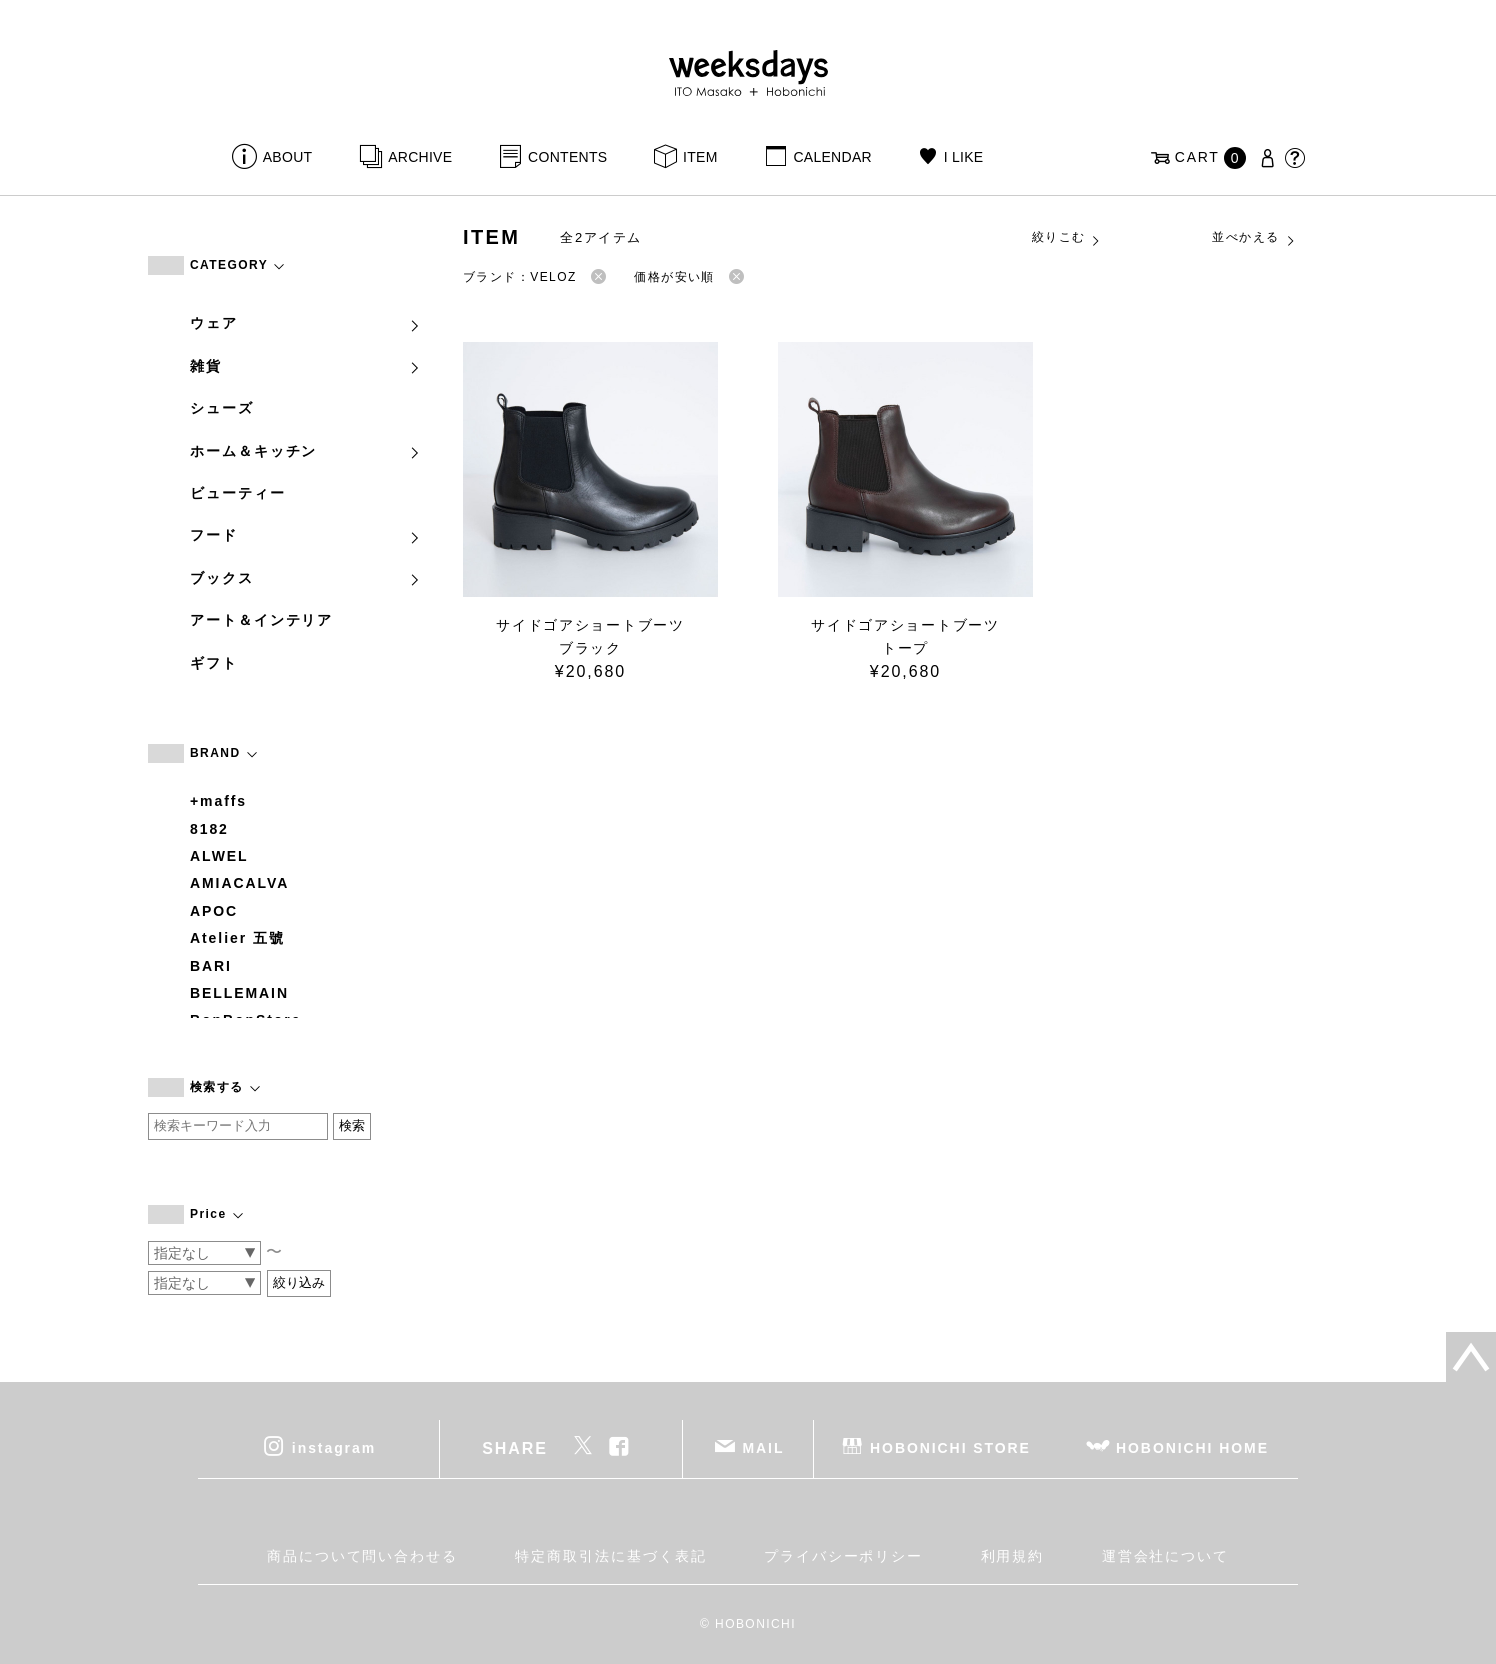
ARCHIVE (420, 157)
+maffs (218, 801)
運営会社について (1165, 1556)
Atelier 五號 (237, 938)
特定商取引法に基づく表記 (610, 1556)
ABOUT (288, 157)
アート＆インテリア (261, 620)
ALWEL (219, 856)
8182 (209, 829)
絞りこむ (1067, 238)
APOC (214, 911)
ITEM (700, 157)
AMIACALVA (239, 883)
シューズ (222, 408)
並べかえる (1254, 238)
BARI (211, 966)
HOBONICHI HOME (1192, 1448)
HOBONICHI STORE (950, 1448)
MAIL (764, 1448)
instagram (334, 1448)
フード (306, 535)
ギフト (214, 663)
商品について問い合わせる (362, 1556)
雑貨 (306, 366)
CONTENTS (567, 157)
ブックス (306, 578)
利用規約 (1013, 1556)
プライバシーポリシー (843, 1556)
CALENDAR (832, 157)
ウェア (306, 323)
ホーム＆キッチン (306, 451)
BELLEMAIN (239, 993)
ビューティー (238, 493)
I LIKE (964, 157)
